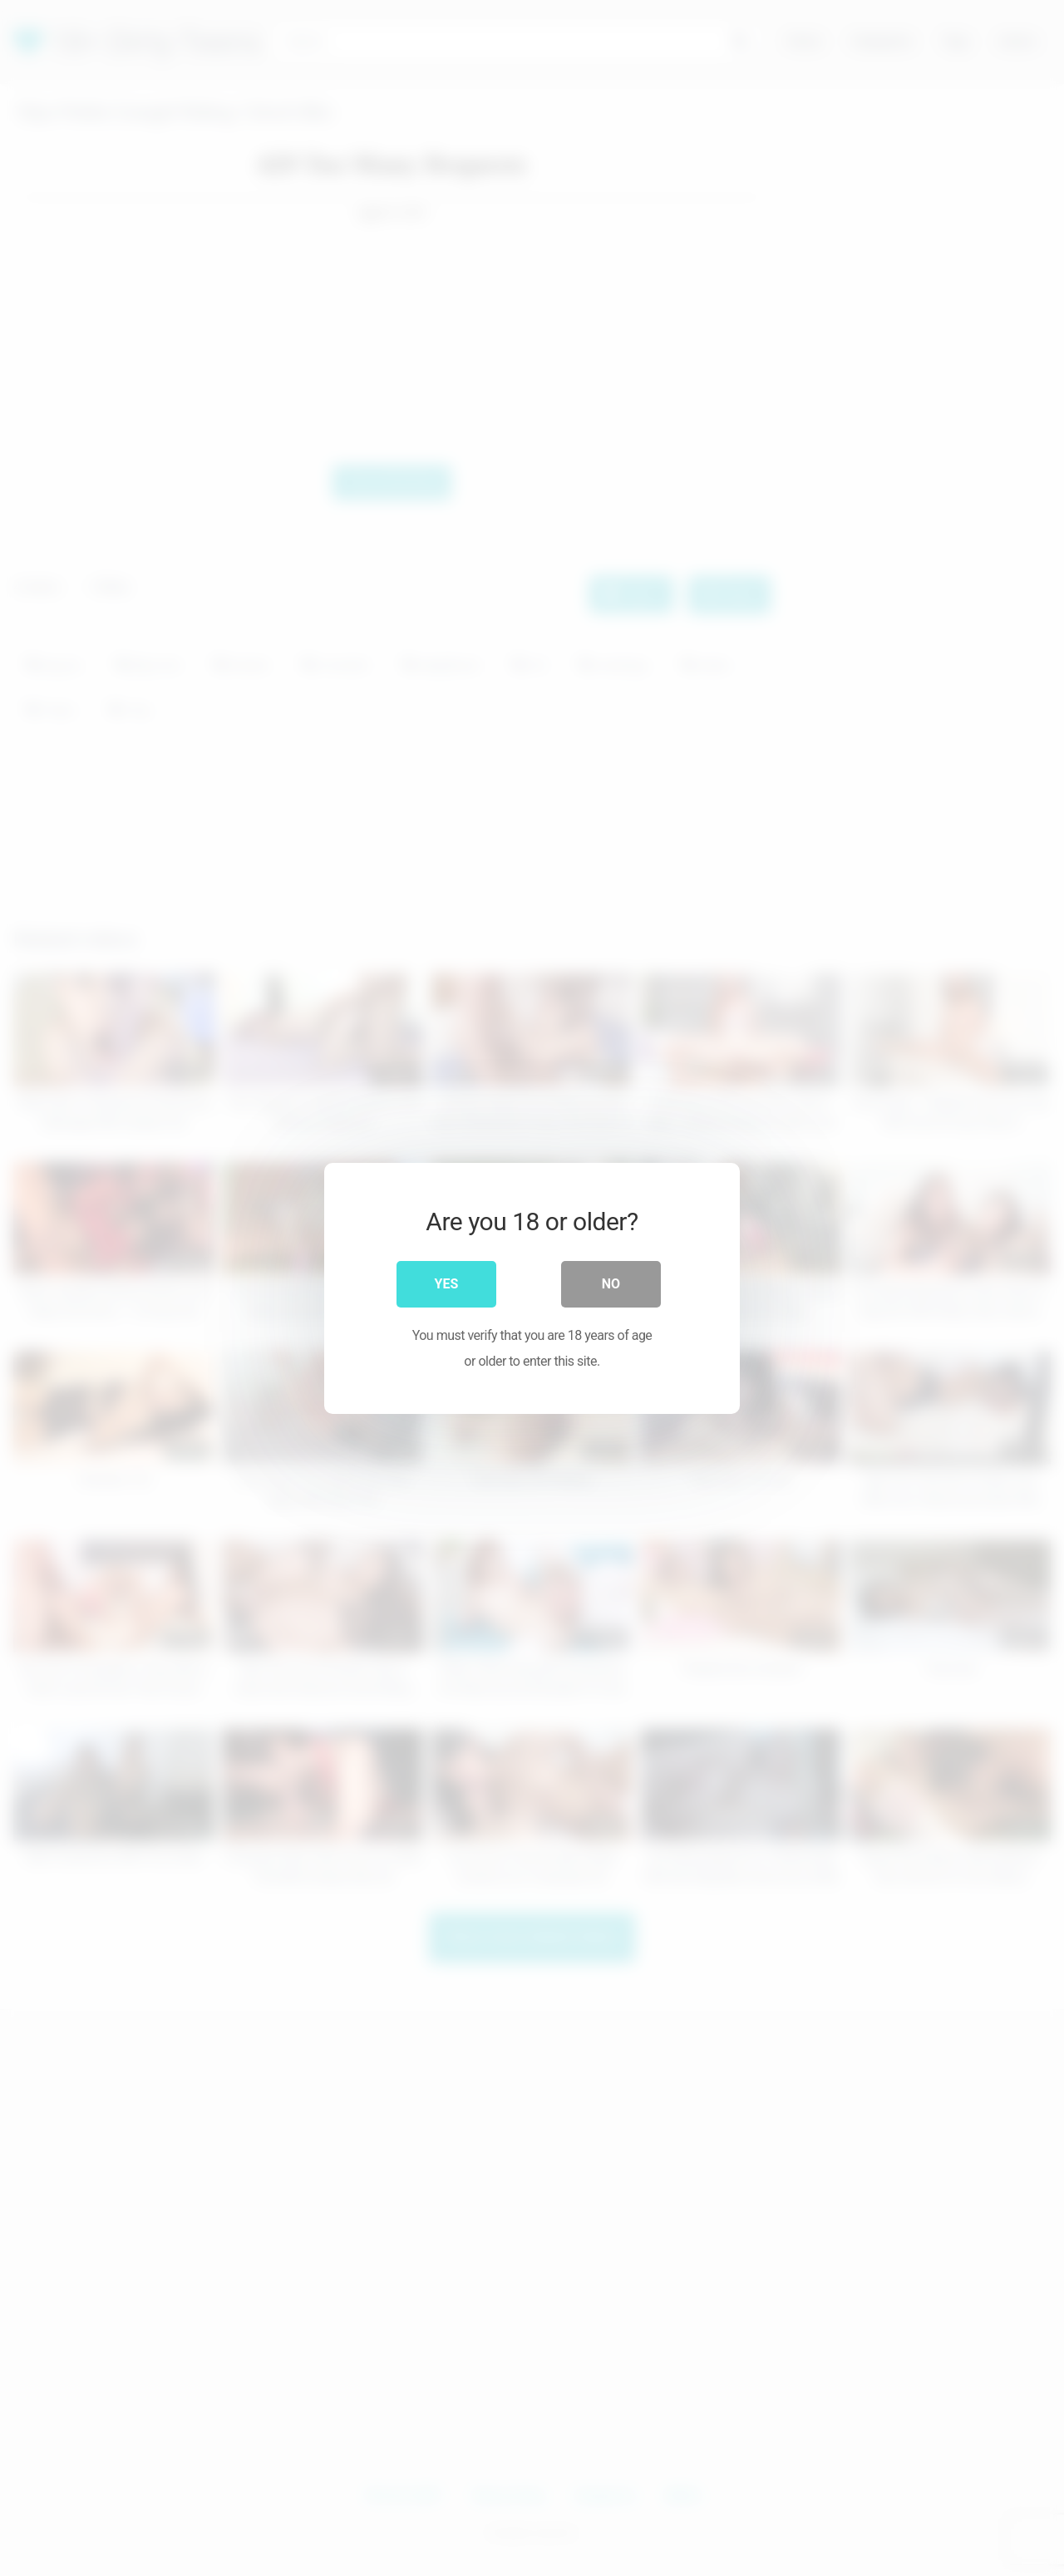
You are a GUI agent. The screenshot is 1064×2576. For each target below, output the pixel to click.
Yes (447, 1284)
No (611, 1284)
